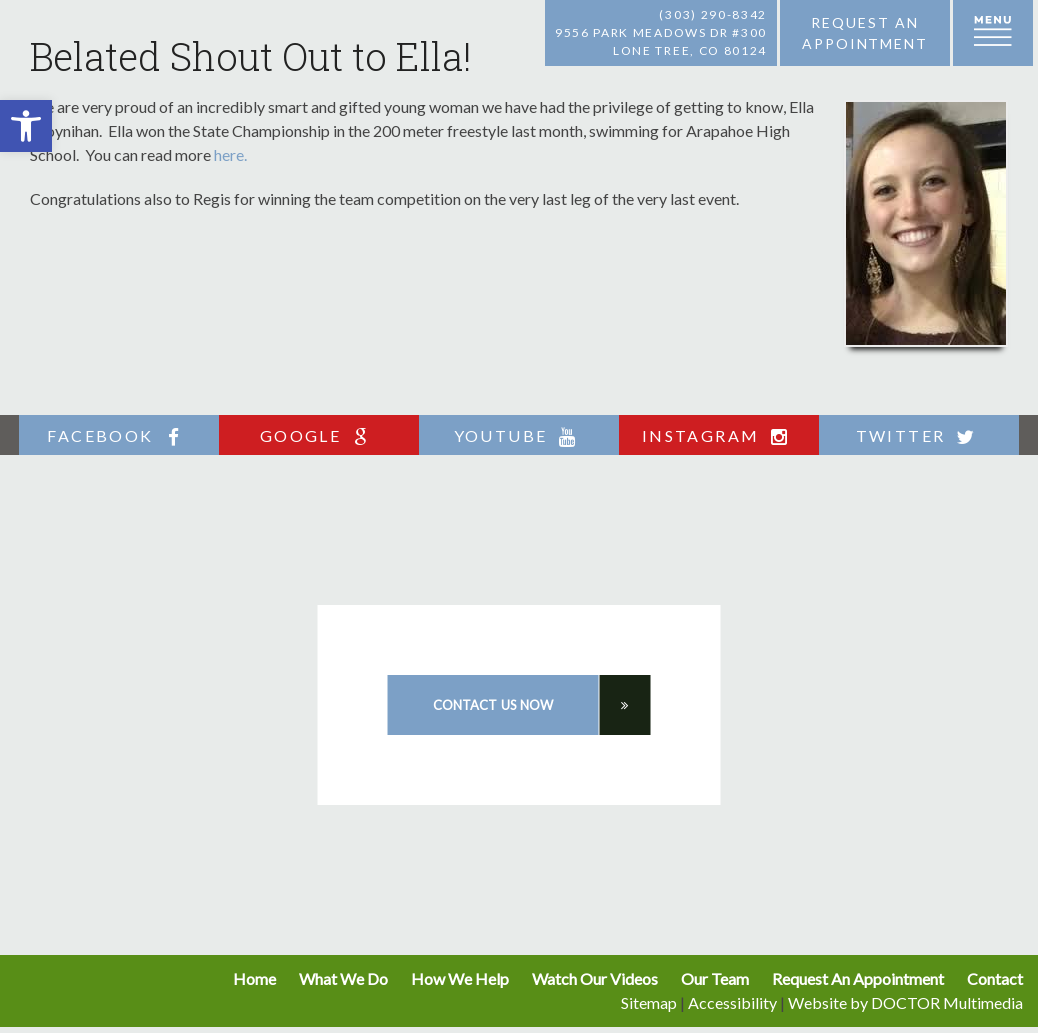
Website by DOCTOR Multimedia (905, 1002)
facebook (118, 436)
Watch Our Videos (595, 978)
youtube (519, 436)
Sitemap (649, 1002)
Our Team (715, 978)
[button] (26, 126)
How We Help (460, 978)
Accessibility (732, 1002)
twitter (919, 436)
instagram (719, 436)
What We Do (343, 978)
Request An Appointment (858, 978)
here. (230, 154)
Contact (995, 978)
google (319, 436)
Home (254, 978)
